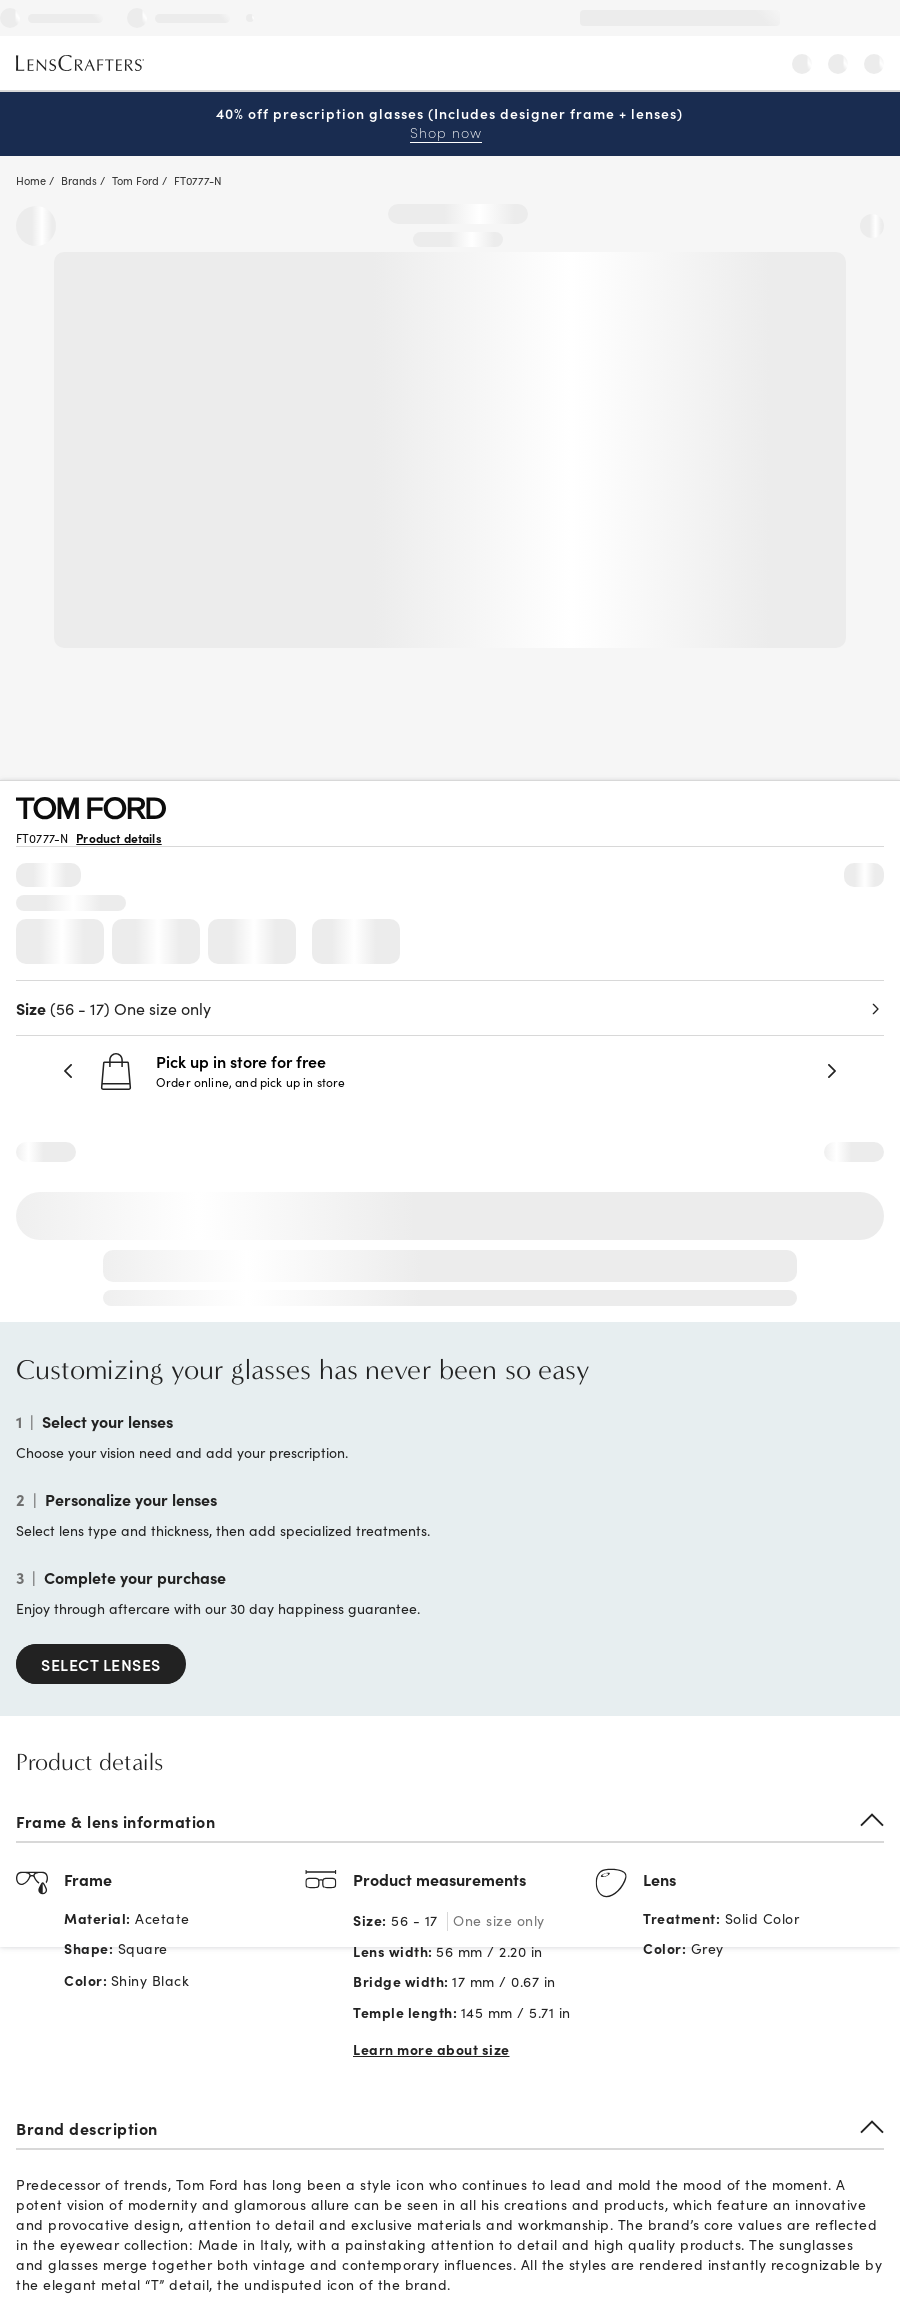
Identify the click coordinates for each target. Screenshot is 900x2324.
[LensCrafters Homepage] (80, 64)
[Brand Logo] (91, 813)
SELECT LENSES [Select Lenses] (101, 1664)
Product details (118, 838)
